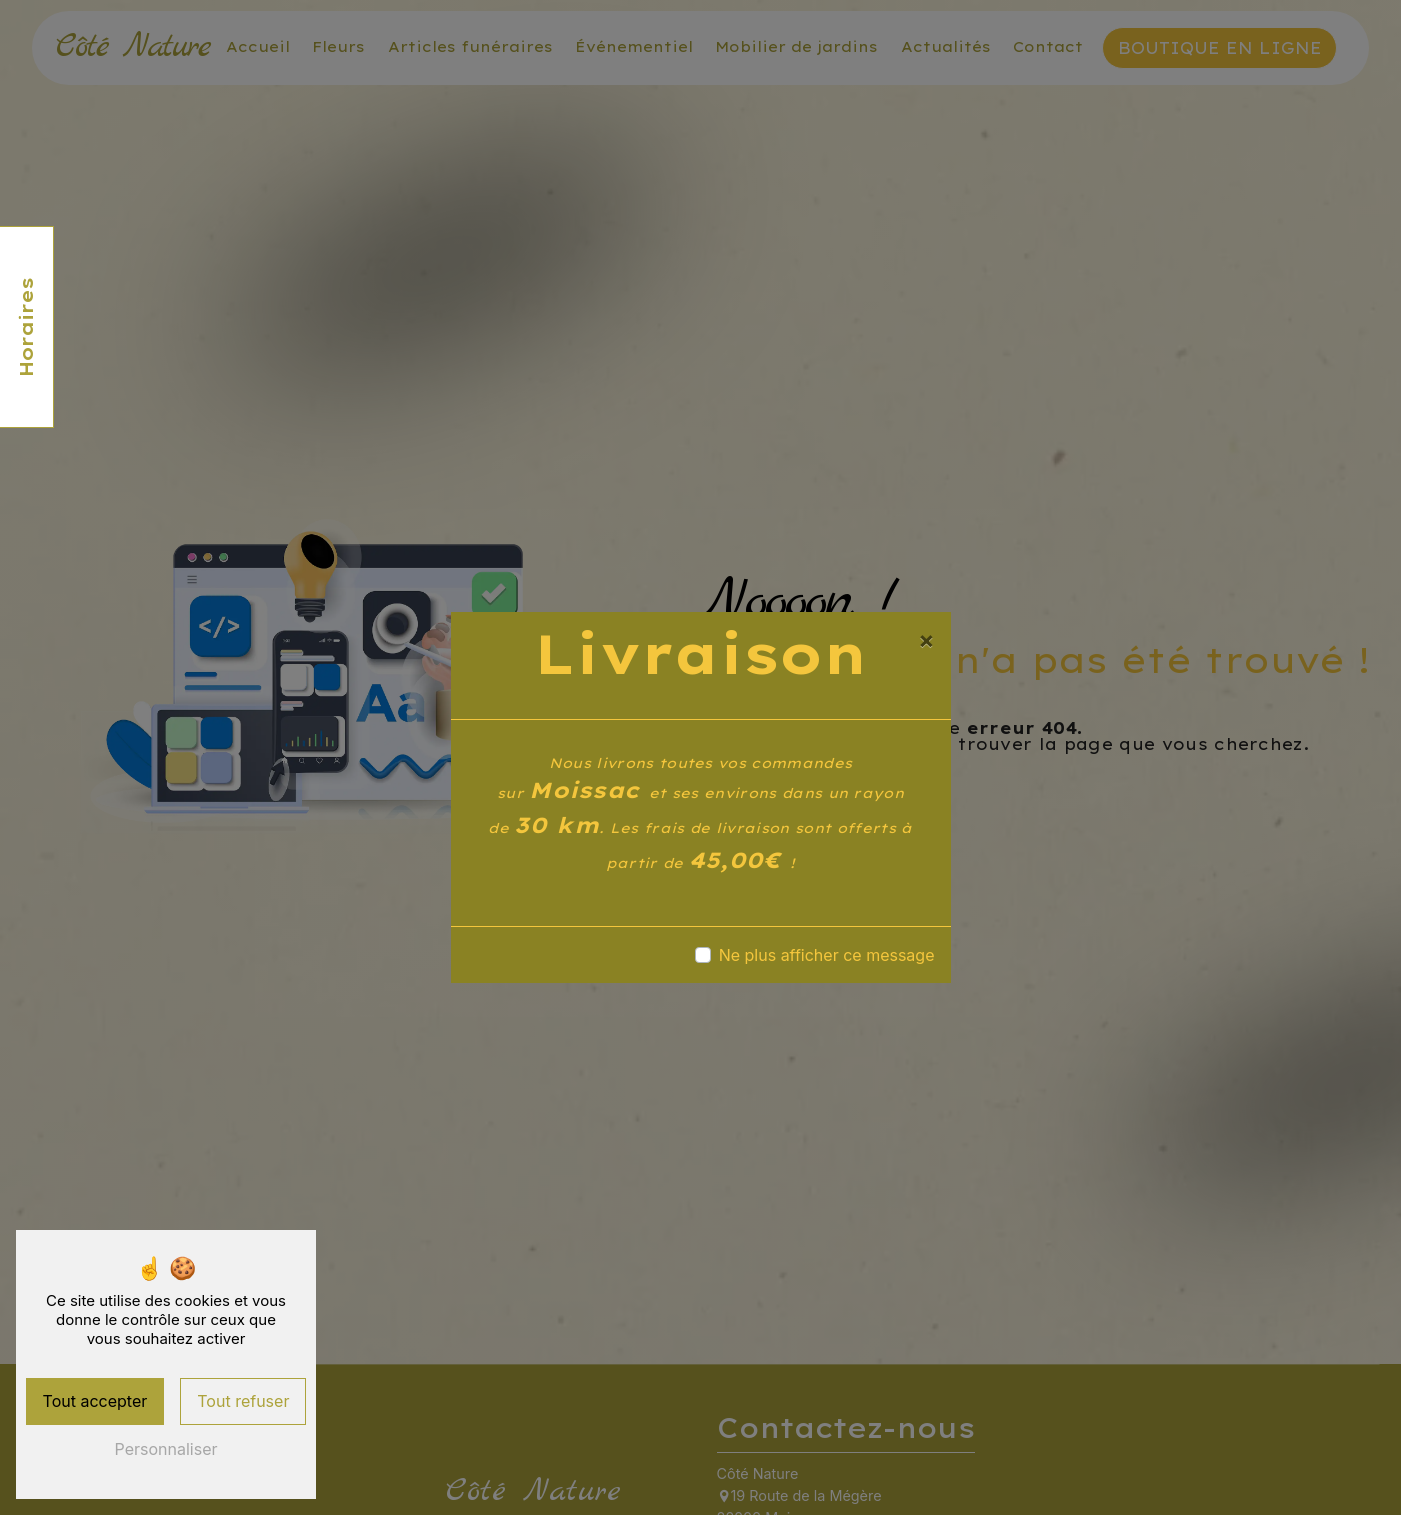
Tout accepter (95, 1401)
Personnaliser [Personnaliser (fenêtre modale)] (166, 1449)
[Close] (926, 640)
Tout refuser (243, 1401)
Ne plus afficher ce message (827, 955)
